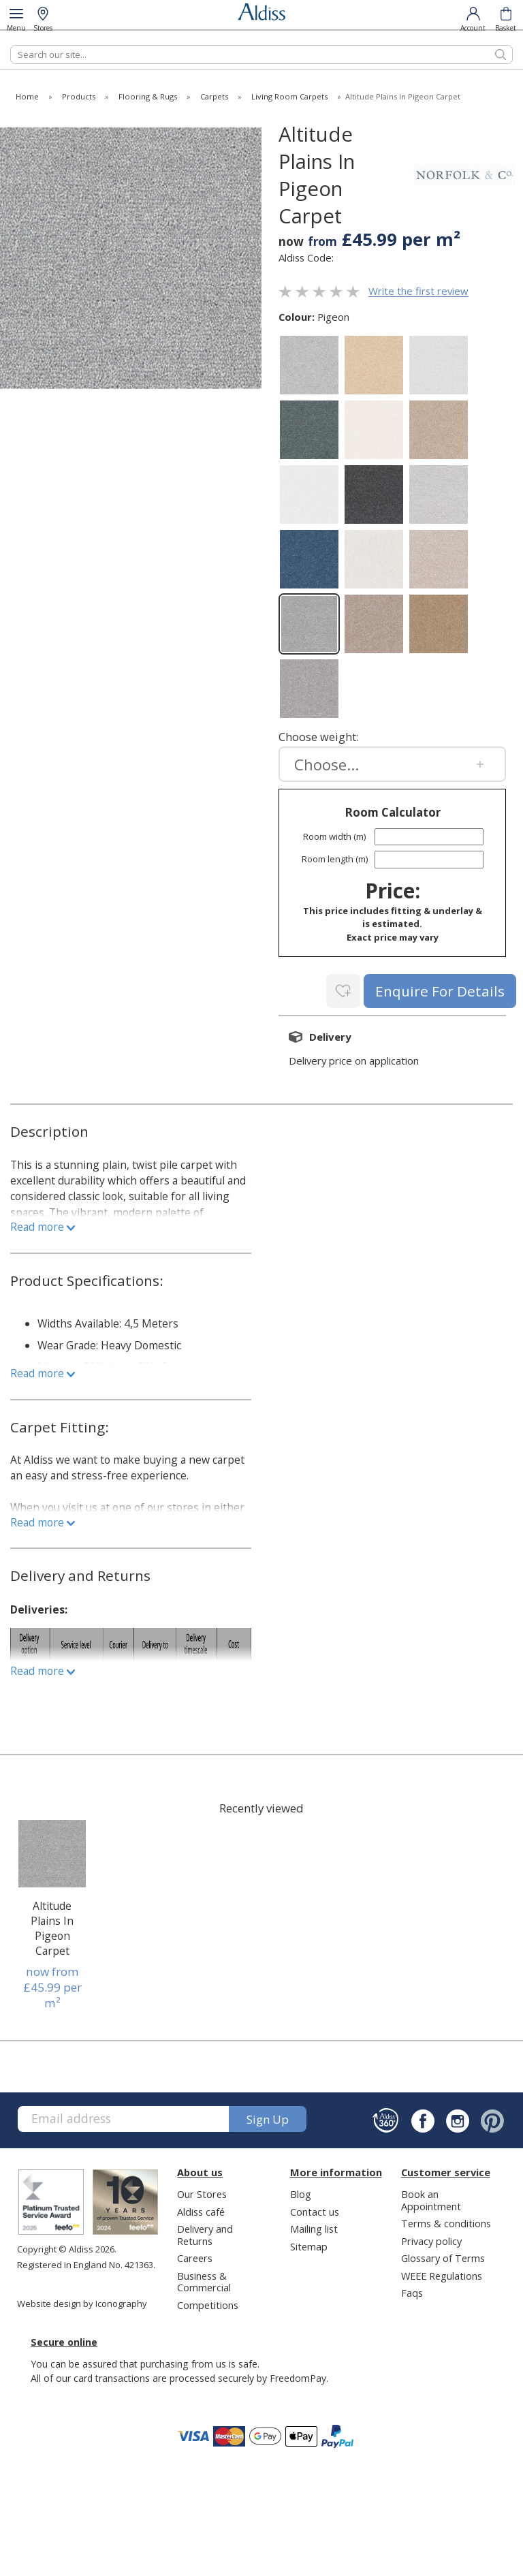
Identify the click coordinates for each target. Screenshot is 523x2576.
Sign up (268, 2116)
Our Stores (202, 2191)
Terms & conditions (446, 2220)
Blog (300, 2191)
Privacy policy (431, 2238)
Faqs (412, 2290)
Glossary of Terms (443, 2255)
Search (10, 44)
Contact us (314, 2209)
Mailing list (314, 2226)
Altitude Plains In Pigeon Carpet (52, 1925)
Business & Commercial (204, 2278)
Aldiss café (201, 2209)
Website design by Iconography (82, 2301)
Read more (42, 1223)
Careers (194, 2255)
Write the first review (418, 291)
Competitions (207, 2302)
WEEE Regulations (441, 2273)
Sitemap (309, 2243)
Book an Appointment (431, 2197)
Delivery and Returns (205, 2231)
